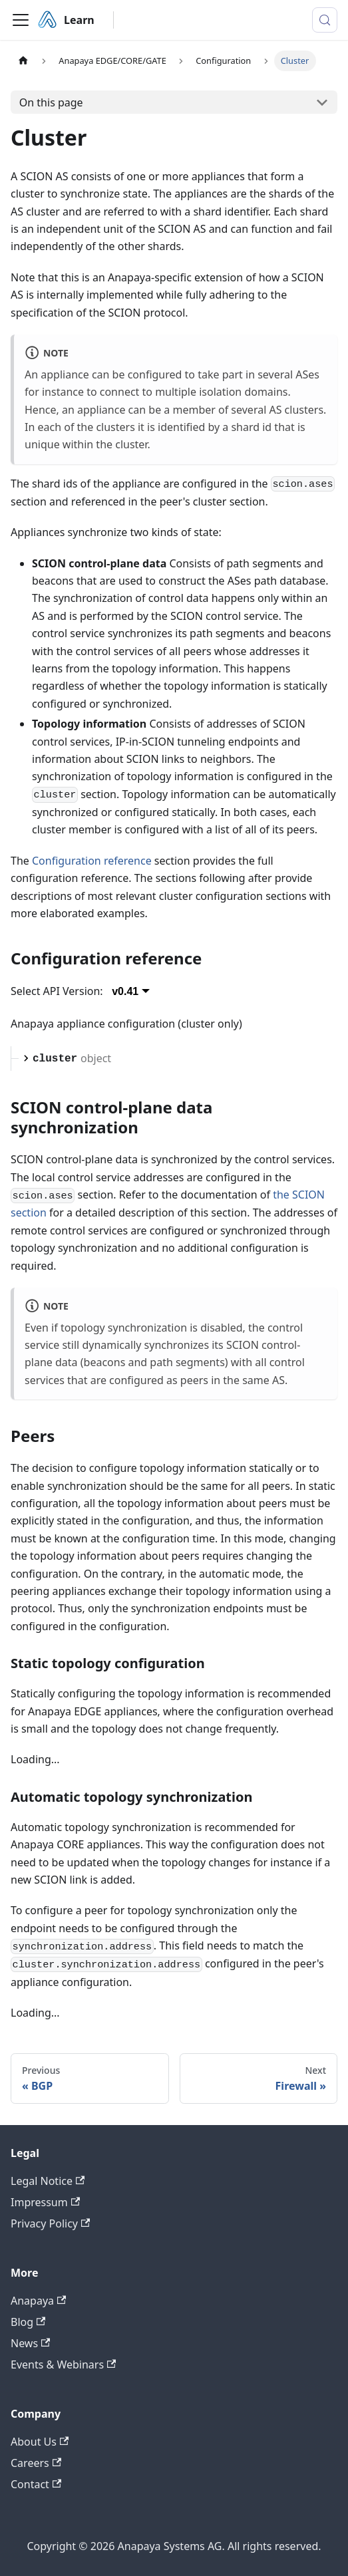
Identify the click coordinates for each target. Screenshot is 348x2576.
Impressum (45, 2202)
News (30, 2343)
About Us (40, 2441)
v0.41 (125, 991)
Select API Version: (57, 991)
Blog (28, 2322)
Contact (36, 2484)
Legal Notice (48, 2181)
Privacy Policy (50, 2223)
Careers (36, 2463)
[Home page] (23, 61)
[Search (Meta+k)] (324, 20)
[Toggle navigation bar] (21, 20)
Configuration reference (92, 860)
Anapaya (38, 2300)
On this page (51, 102)
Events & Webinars (63, 2364)
